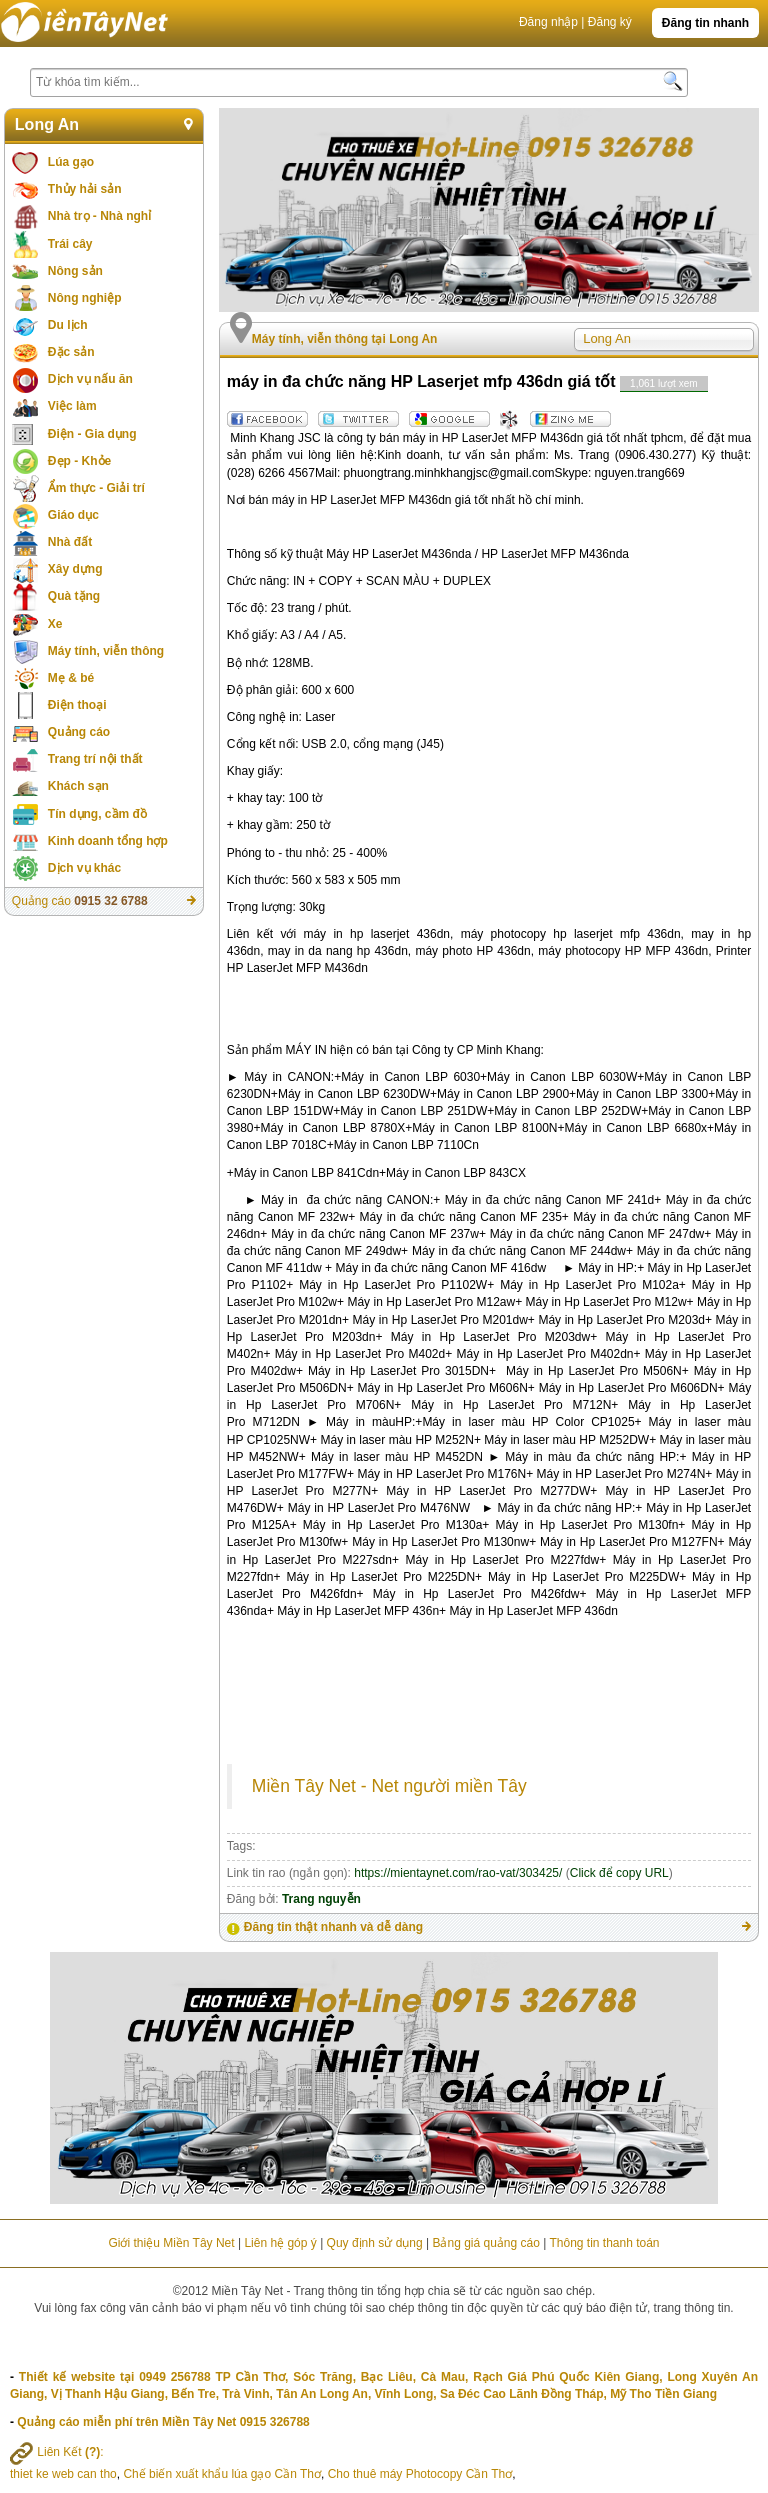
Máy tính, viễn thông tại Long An (345, 339)
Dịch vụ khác (84, 868)
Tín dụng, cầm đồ (97, 814)
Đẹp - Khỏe (79, 461)
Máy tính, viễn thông (106, 651)
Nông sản (75, 271)
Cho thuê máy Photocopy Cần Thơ (420, 2474)
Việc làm (72, 406)
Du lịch (68, 325)
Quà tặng (74, 596)
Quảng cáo (79, 732)
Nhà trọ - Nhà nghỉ (99, 216)
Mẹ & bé (71, 678)
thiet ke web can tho (63, 2474)
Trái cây (70, 244)
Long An (47, 124)
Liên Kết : (57, 2452)
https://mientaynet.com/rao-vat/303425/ (458, 1873)
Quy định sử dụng (375, 2243)
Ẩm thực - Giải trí (96, 488)
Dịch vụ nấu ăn (90, 379)
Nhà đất (70, 542)
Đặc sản (71, 352)
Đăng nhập (548, 22)
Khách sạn (78, 786)
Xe (55, 624)
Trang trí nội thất (95, 759)
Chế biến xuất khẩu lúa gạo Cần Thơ (222, 2474)
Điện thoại (77, 705)
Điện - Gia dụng (92, 434)
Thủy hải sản (85, 189)
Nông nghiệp (85, 298)
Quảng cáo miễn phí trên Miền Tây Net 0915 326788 (163, 2422)
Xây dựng (75, 569)
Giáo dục (73, 515)
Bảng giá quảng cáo (485, 2243)
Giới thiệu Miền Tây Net (171, 2243)
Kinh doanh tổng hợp (108, 841)
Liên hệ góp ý (280, 2243)
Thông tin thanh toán (604, 2243)
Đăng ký (610, 22)
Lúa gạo (71, 162)
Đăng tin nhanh (705, 23)
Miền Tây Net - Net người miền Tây (389, 1786)
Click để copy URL (619, 1873)
